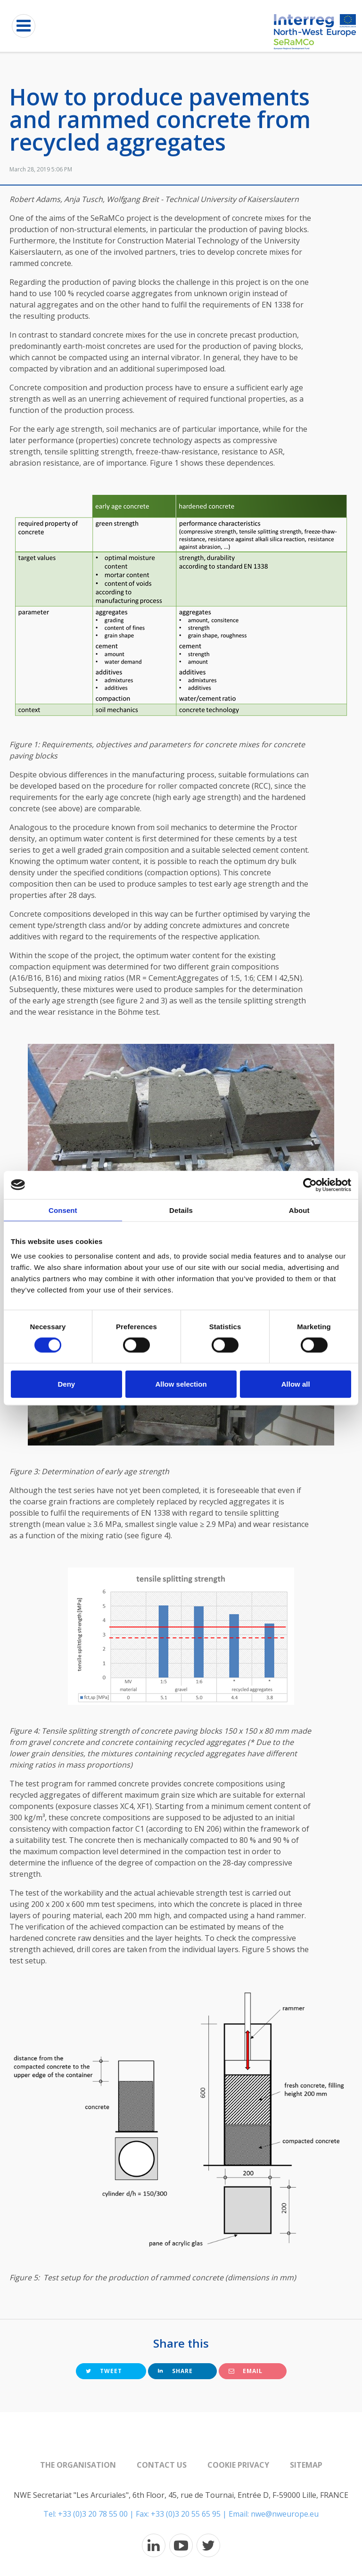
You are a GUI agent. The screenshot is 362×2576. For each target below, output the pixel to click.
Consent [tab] (63, 1210)
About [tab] (299, 1210)
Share (175, 2371)
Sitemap (306, 2465)
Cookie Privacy (238, 2465)
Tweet (104, 2371)
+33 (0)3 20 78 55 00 (93, 2514)
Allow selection (180, 1384)
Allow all (295, 1384)
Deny (66, 1384)
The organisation (78, 2465)
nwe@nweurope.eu (285, 2514)
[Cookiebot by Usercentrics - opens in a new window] (310, 1185)
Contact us (162, 2465)
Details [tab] (181, 1210)
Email (246, 2371)
